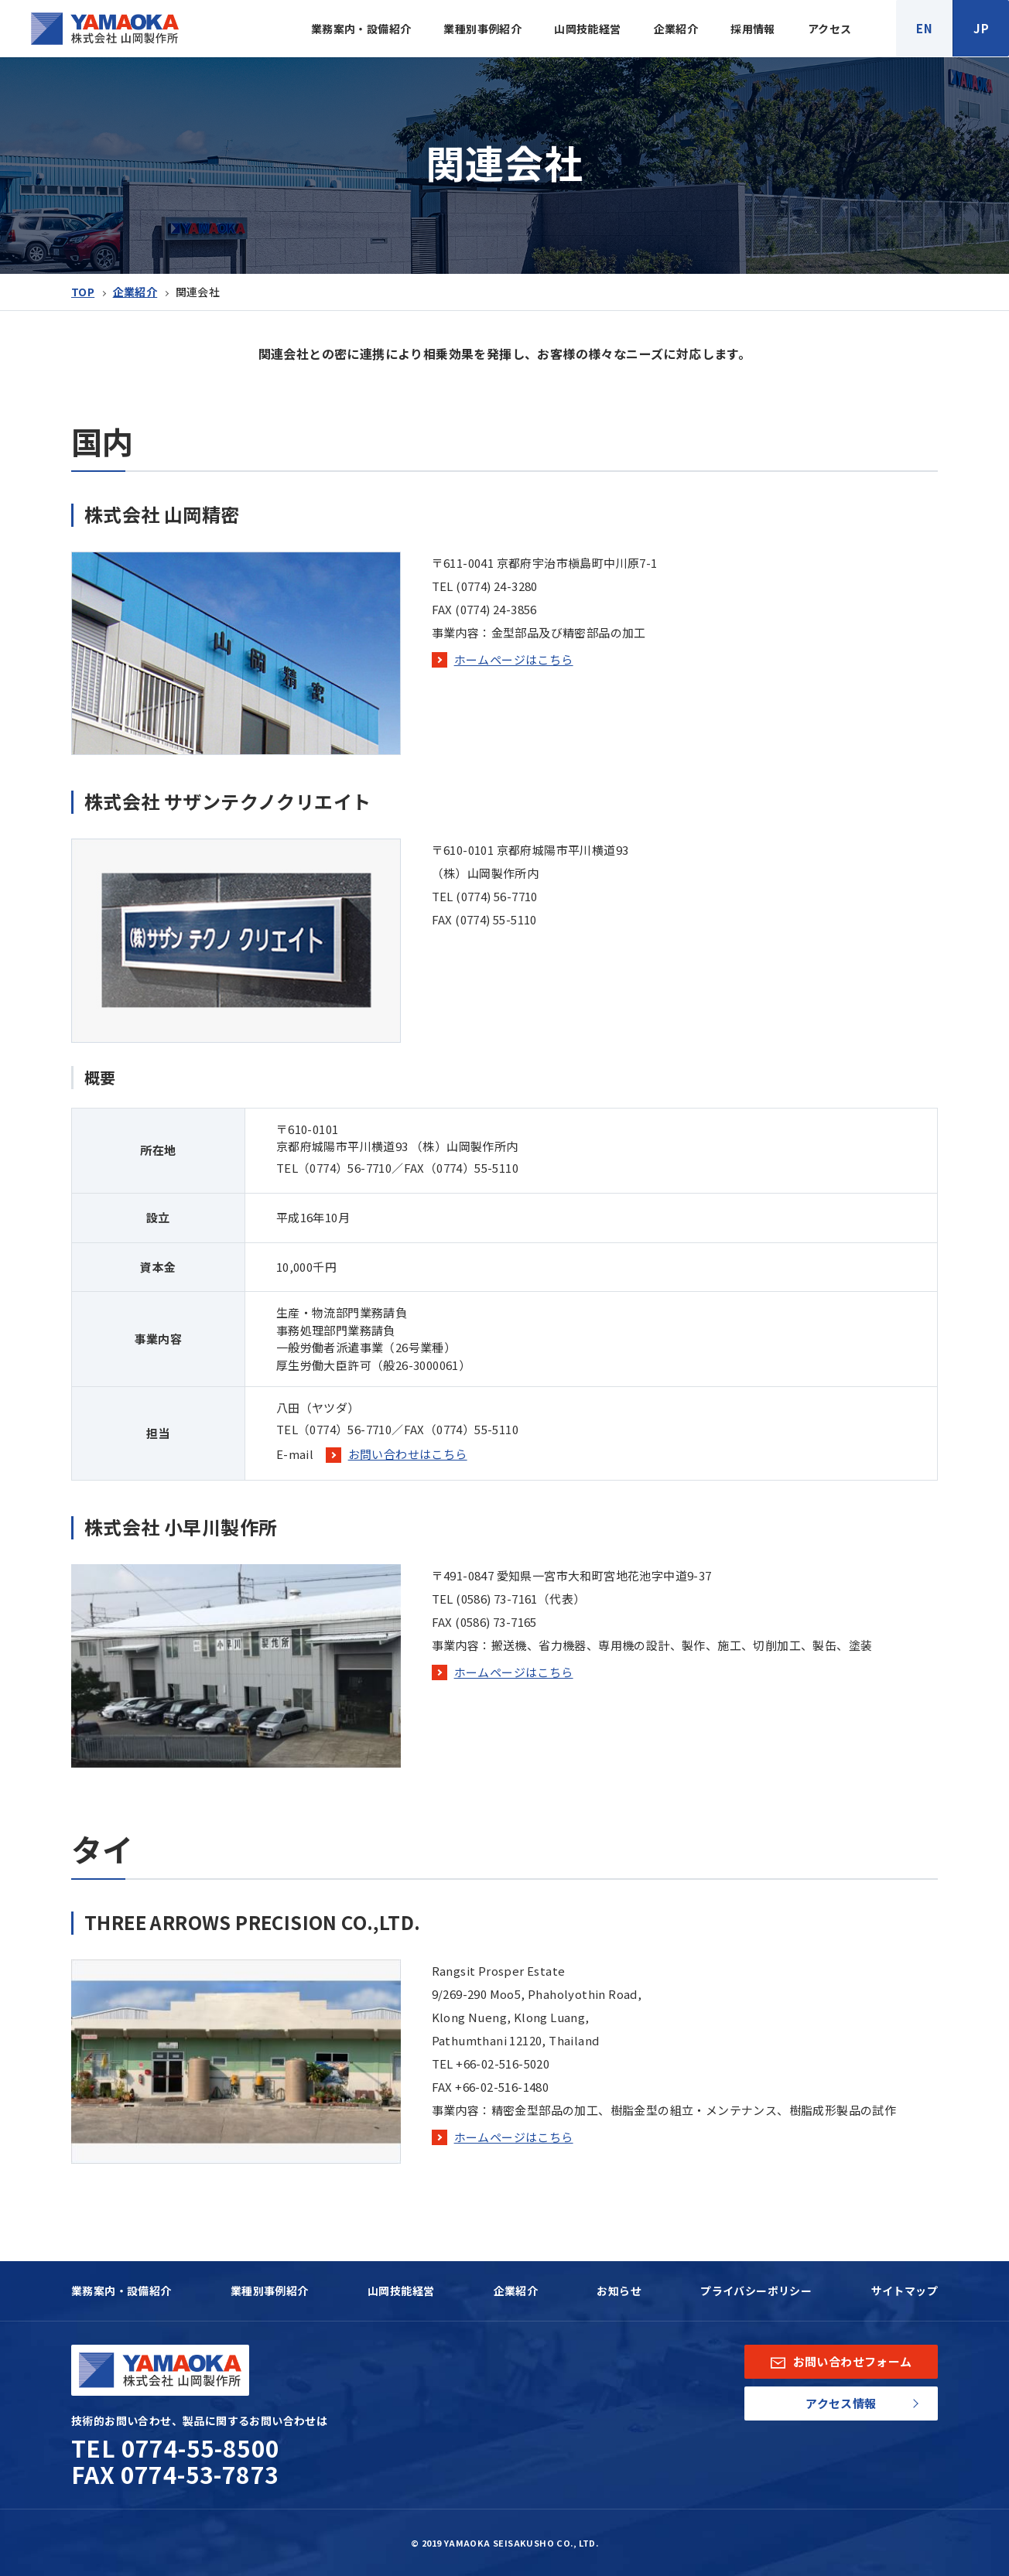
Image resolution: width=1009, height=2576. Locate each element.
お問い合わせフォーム (841, 2361)
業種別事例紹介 (482, 28)
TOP (82, 291)
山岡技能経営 (587, 28)
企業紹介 (676, 28)
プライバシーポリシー (756, 2290)
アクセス (830, 28)
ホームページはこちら (513, 659)
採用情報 (752, 28)
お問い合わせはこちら (407, 1454)
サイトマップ (904, 2290)
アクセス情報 (840, 2403)
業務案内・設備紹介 (361, 28)
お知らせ (619, 2290)
